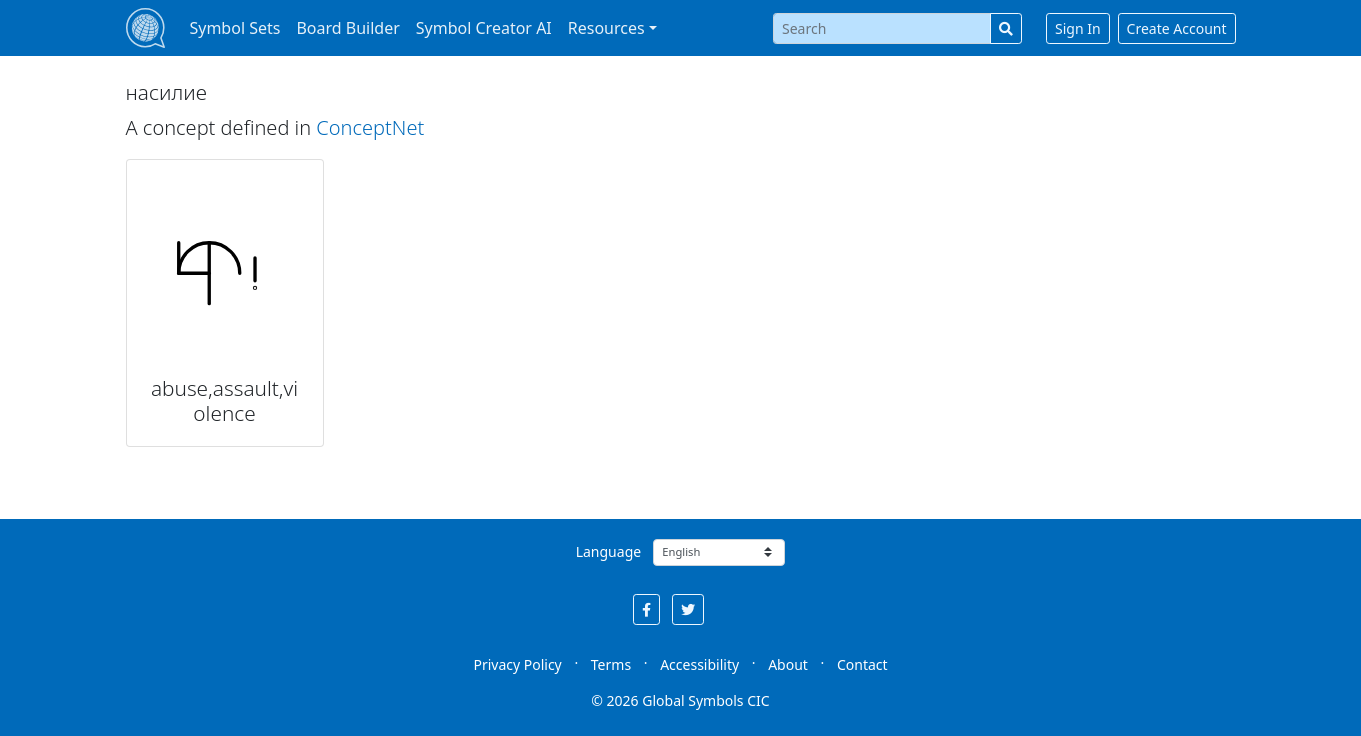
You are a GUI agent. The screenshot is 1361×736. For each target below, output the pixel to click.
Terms (611, 664)
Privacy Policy (517, 664)
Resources (606, 28)
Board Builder (347, 28)
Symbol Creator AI (484, 28)
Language (608, 551)
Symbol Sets (234, 28)
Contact (862, 664)
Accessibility (699, 664)
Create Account (1177, 28)
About (788, 664)
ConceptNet (370, 127)
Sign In (1078, 28)
